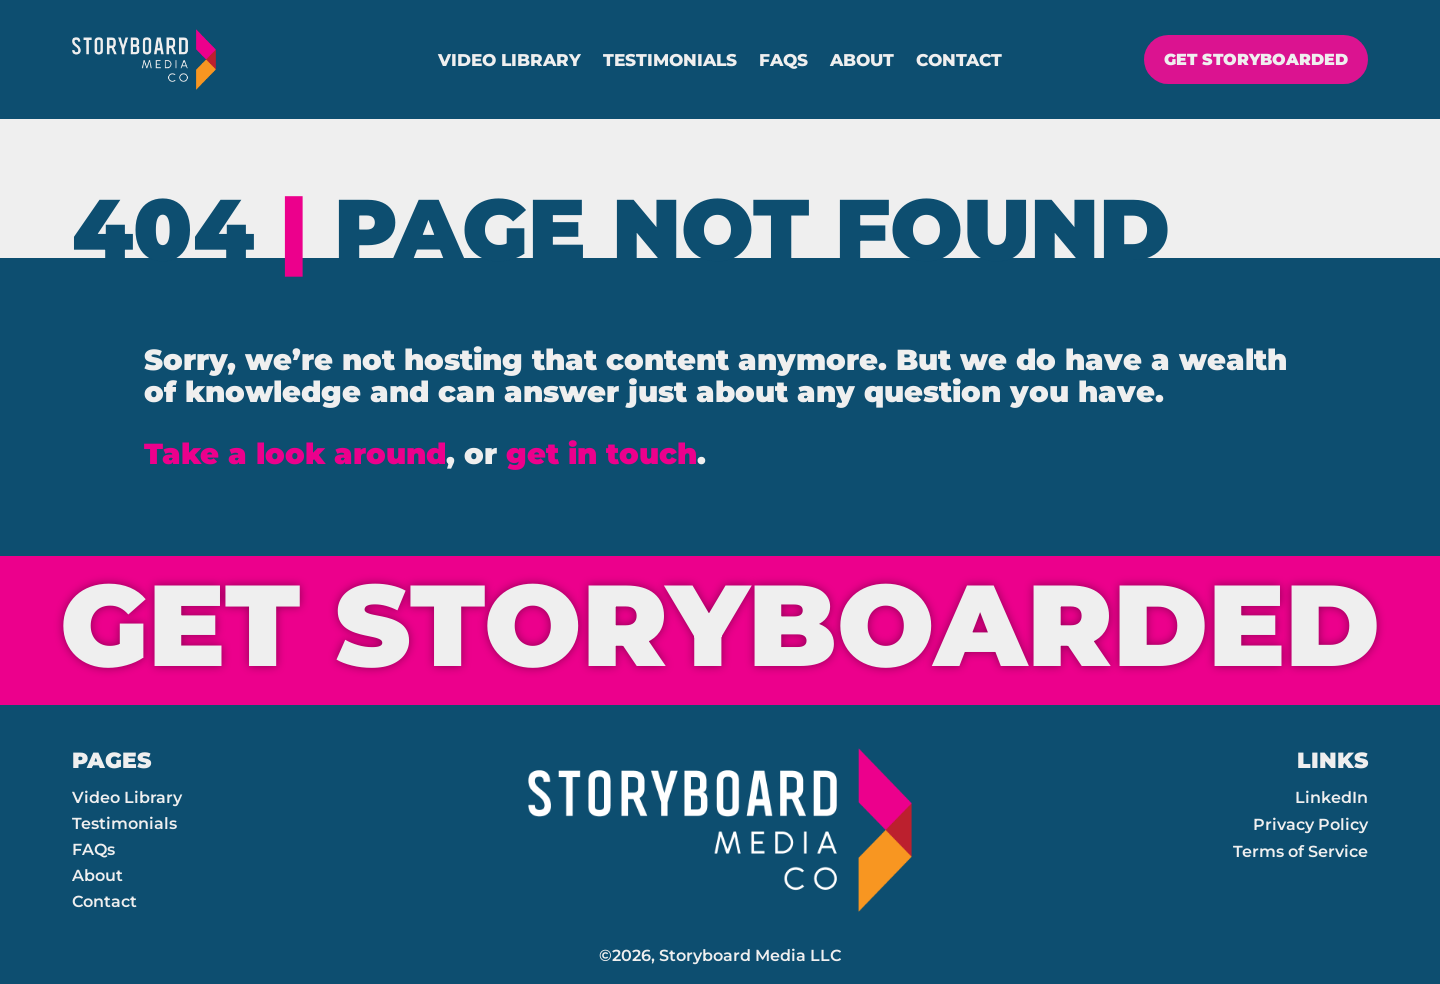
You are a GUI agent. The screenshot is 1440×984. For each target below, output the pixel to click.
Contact (959, 61)
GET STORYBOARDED (1249, 59)
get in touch (601, 453)
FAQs (783, 61)
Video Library (509, 61)
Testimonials (670, 61)
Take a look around (295, 453)
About (862, 61)
